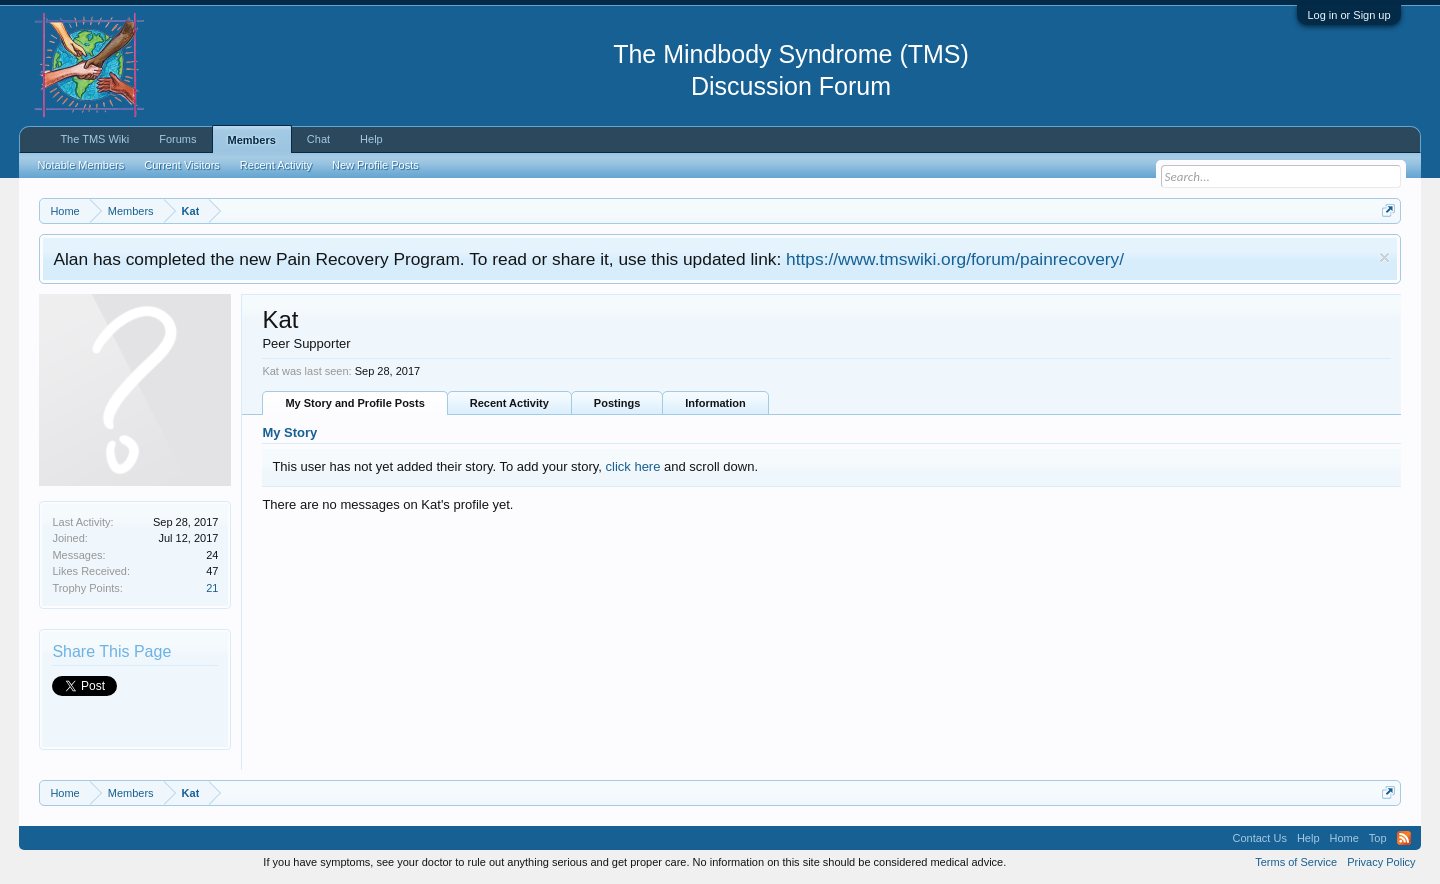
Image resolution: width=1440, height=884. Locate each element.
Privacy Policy (1381, 862)
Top (1378, 838)
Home (1344, 838)
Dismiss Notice (1384, 257)
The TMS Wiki (94, 139)
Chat (318, 139)
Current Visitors (182, 165)
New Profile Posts (375, 165)
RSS (1404, 838)
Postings (617, 403)
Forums (177, 139)
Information (715, 403)
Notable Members (80, 165)
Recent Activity (509, 403)
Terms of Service (1296, 862)
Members (252, 140)
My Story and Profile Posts (354, 403)
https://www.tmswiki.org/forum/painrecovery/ (955, 259)
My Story (289, 432)
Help (371, 139)
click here (633, 466)
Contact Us (1259, 838)
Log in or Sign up (1348, 15)
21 (212, 588)
